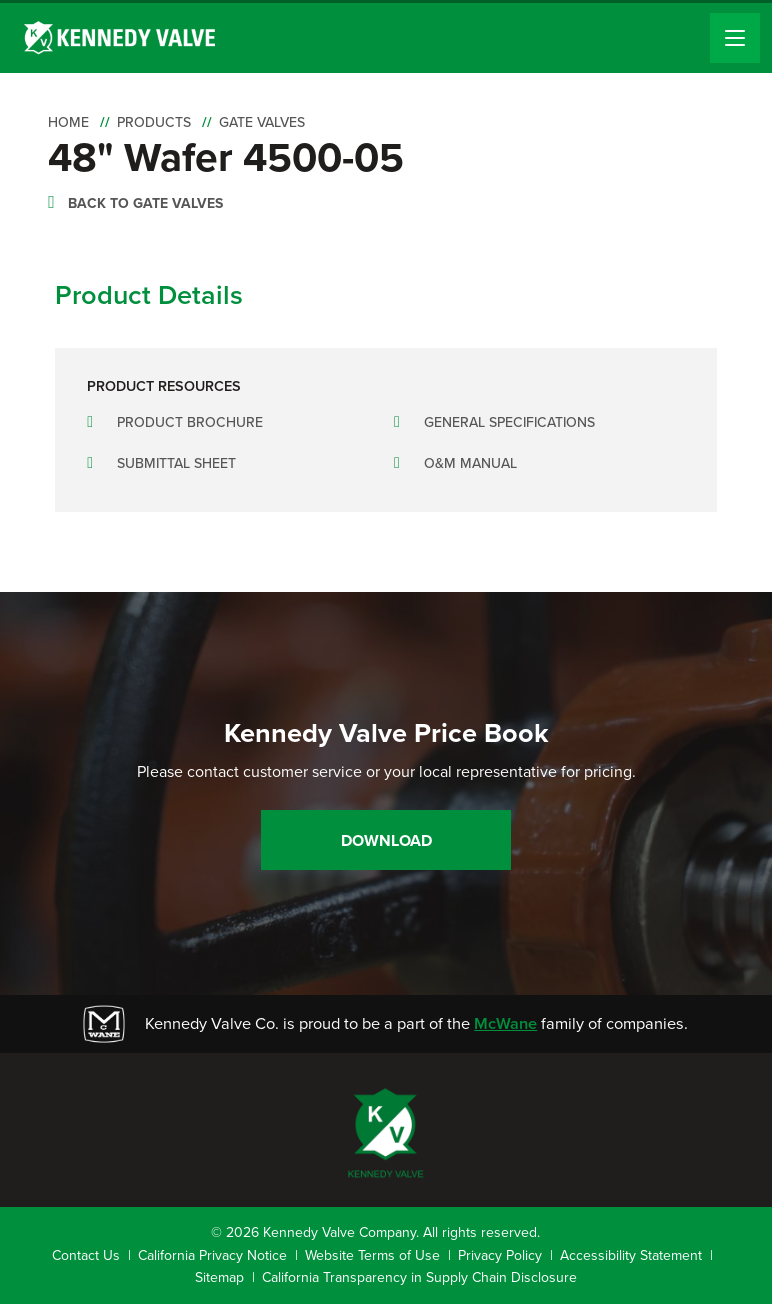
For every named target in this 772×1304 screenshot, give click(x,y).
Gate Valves (262, 122)
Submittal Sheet (176, 463)
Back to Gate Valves (145, 203)
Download (386, 840)
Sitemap (219, 1277)
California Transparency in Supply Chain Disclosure (419, 1277)
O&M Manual (470, 463)
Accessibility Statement (631, 1255)
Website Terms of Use (372, 1255)
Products (154, 122)
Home (68, 122)
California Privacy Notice (212, 1255)
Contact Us (86, 1255)
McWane (505, 1023)
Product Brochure (190, 422)
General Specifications (509, 422)
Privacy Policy (500, 1255)
